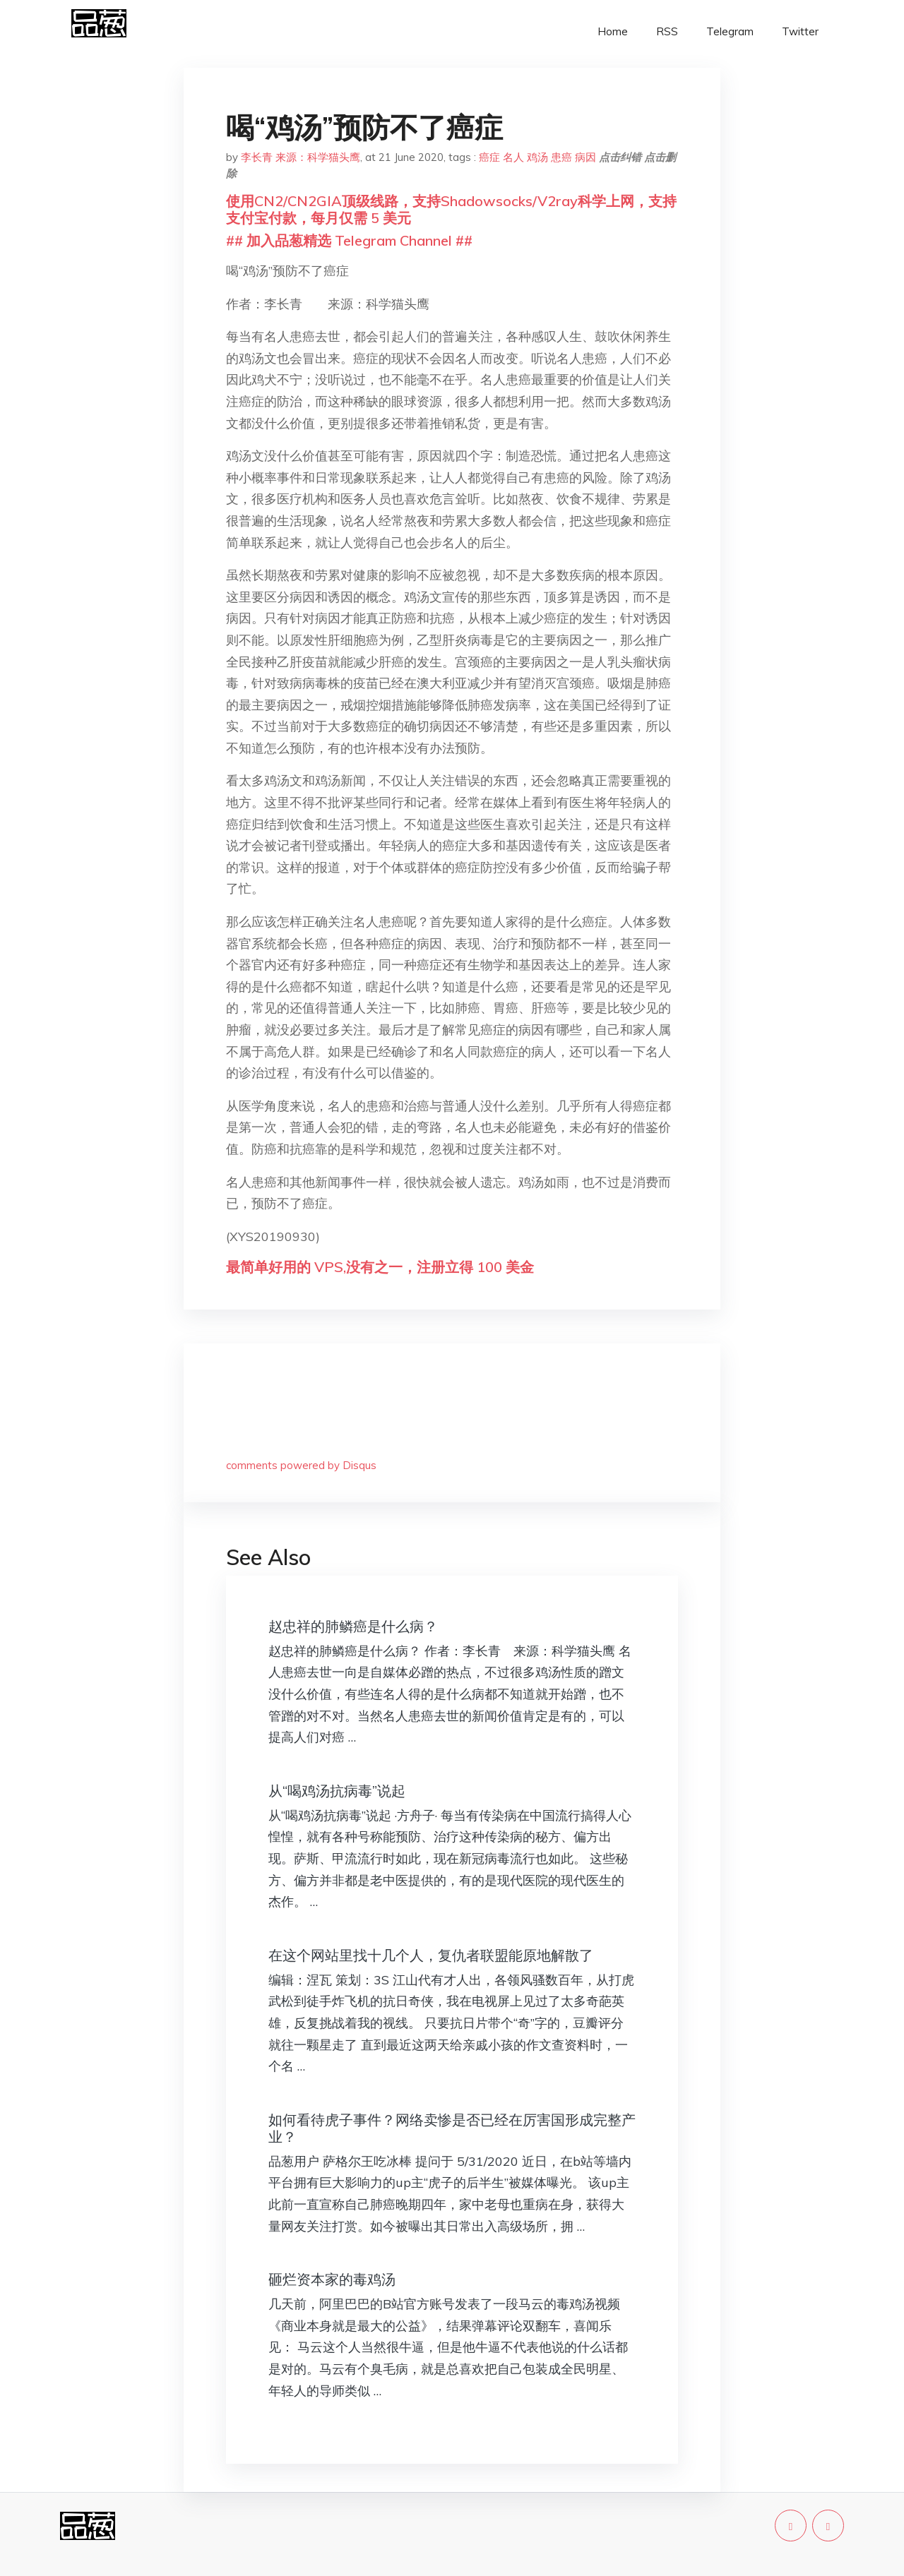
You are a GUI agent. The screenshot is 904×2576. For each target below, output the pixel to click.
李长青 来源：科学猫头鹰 (300, 157)
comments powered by (301, 1465)
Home (612, 31)
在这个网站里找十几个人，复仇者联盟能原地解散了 (430, 1955)
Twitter (800, 31)
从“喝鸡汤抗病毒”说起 (336, 1790)
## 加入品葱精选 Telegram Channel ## (349, 240)
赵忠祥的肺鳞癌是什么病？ (353, 1626)
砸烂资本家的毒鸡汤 (332, 2279)
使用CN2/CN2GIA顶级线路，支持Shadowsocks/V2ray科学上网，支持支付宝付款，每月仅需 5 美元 (451, 209)
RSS (667, 31)
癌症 (489, 157)
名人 (513, 157)
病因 (585, 157)
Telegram (730, 31)
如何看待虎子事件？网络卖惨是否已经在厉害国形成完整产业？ (452, 2128)
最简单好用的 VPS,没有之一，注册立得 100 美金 (380, 1267)
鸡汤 (537, 157)
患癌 (561, 157)
